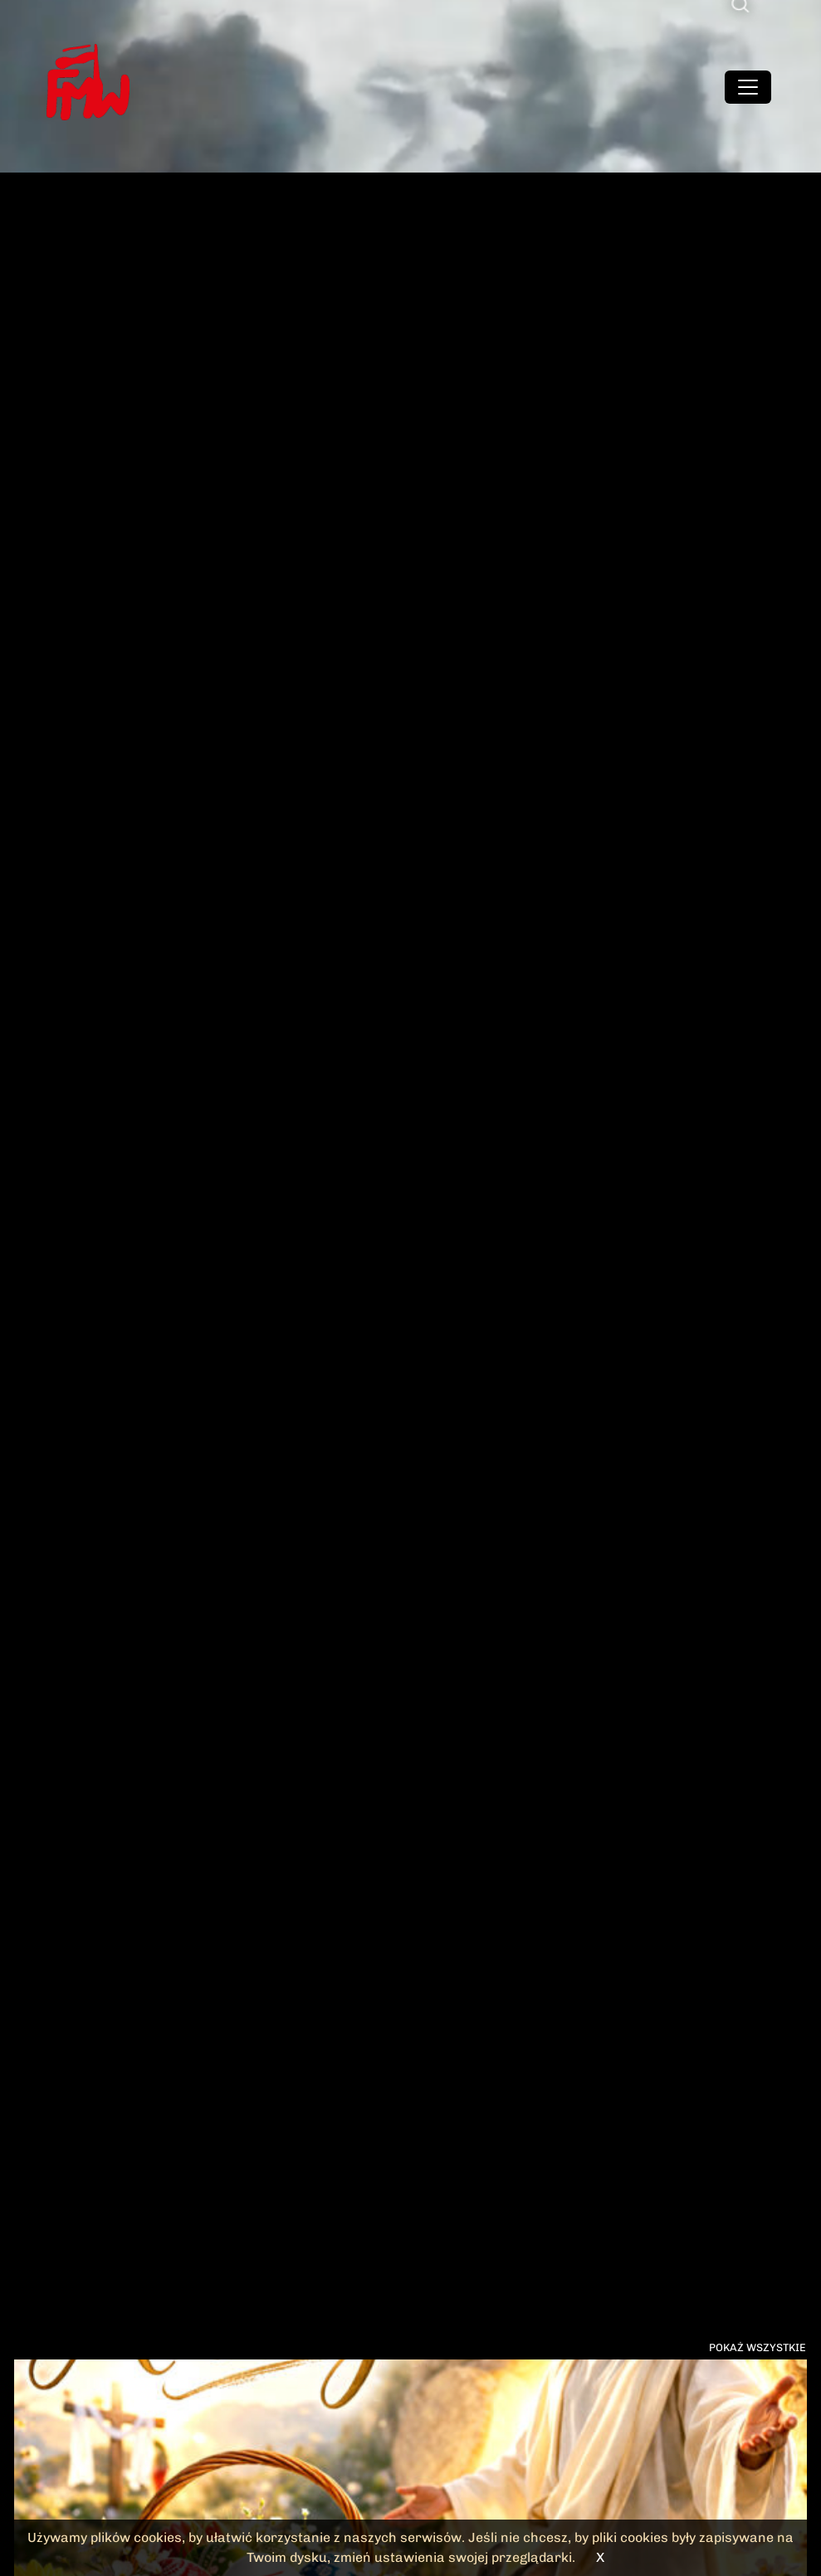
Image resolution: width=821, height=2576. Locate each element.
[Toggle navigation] (748, 87)
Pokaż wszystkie (757, 2347)
